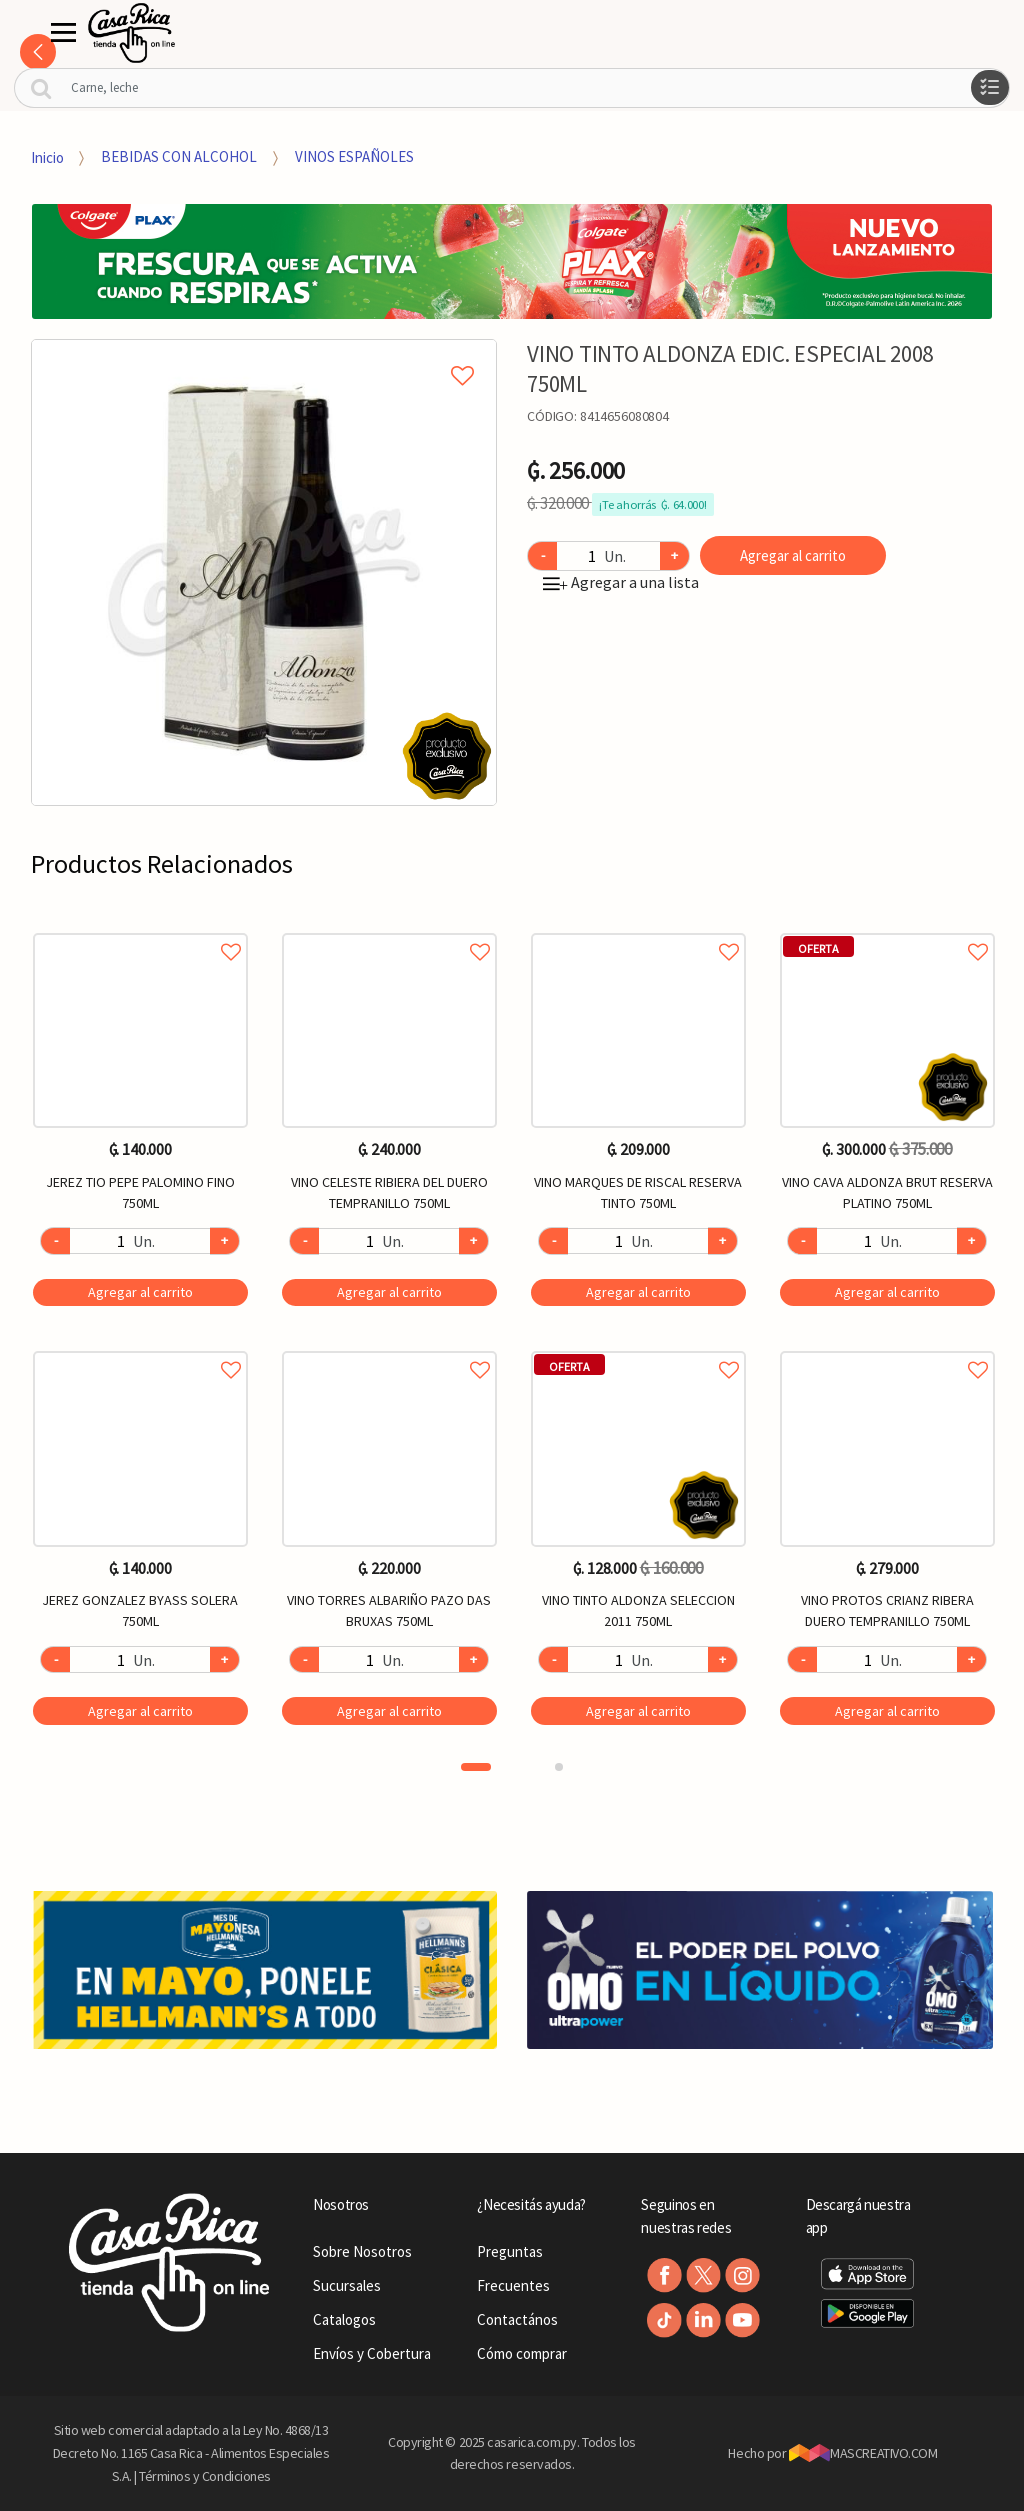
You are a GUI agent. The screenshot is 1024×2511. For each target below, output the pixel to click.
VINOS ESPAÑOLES (354, 156)
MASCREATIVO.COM (863, 2453)
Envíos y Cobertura (372, 2353)
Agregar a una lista (621, 582)
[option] (264, 572)
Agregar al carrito (793, 555)
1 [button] (476, 1767)
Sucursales (347, 2285)
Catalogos (344, 2319)
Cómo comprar (522, 2353)
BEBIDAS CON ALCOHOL (179, 156)
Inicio (47, 156)
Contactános (517, 2319)
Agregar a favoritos (140, 929)
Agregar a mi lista (264, 353)
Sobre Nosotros (362, 2251)
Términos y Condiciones (205, 2476)
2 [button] (559, 1767)
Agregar (140, 1292)
